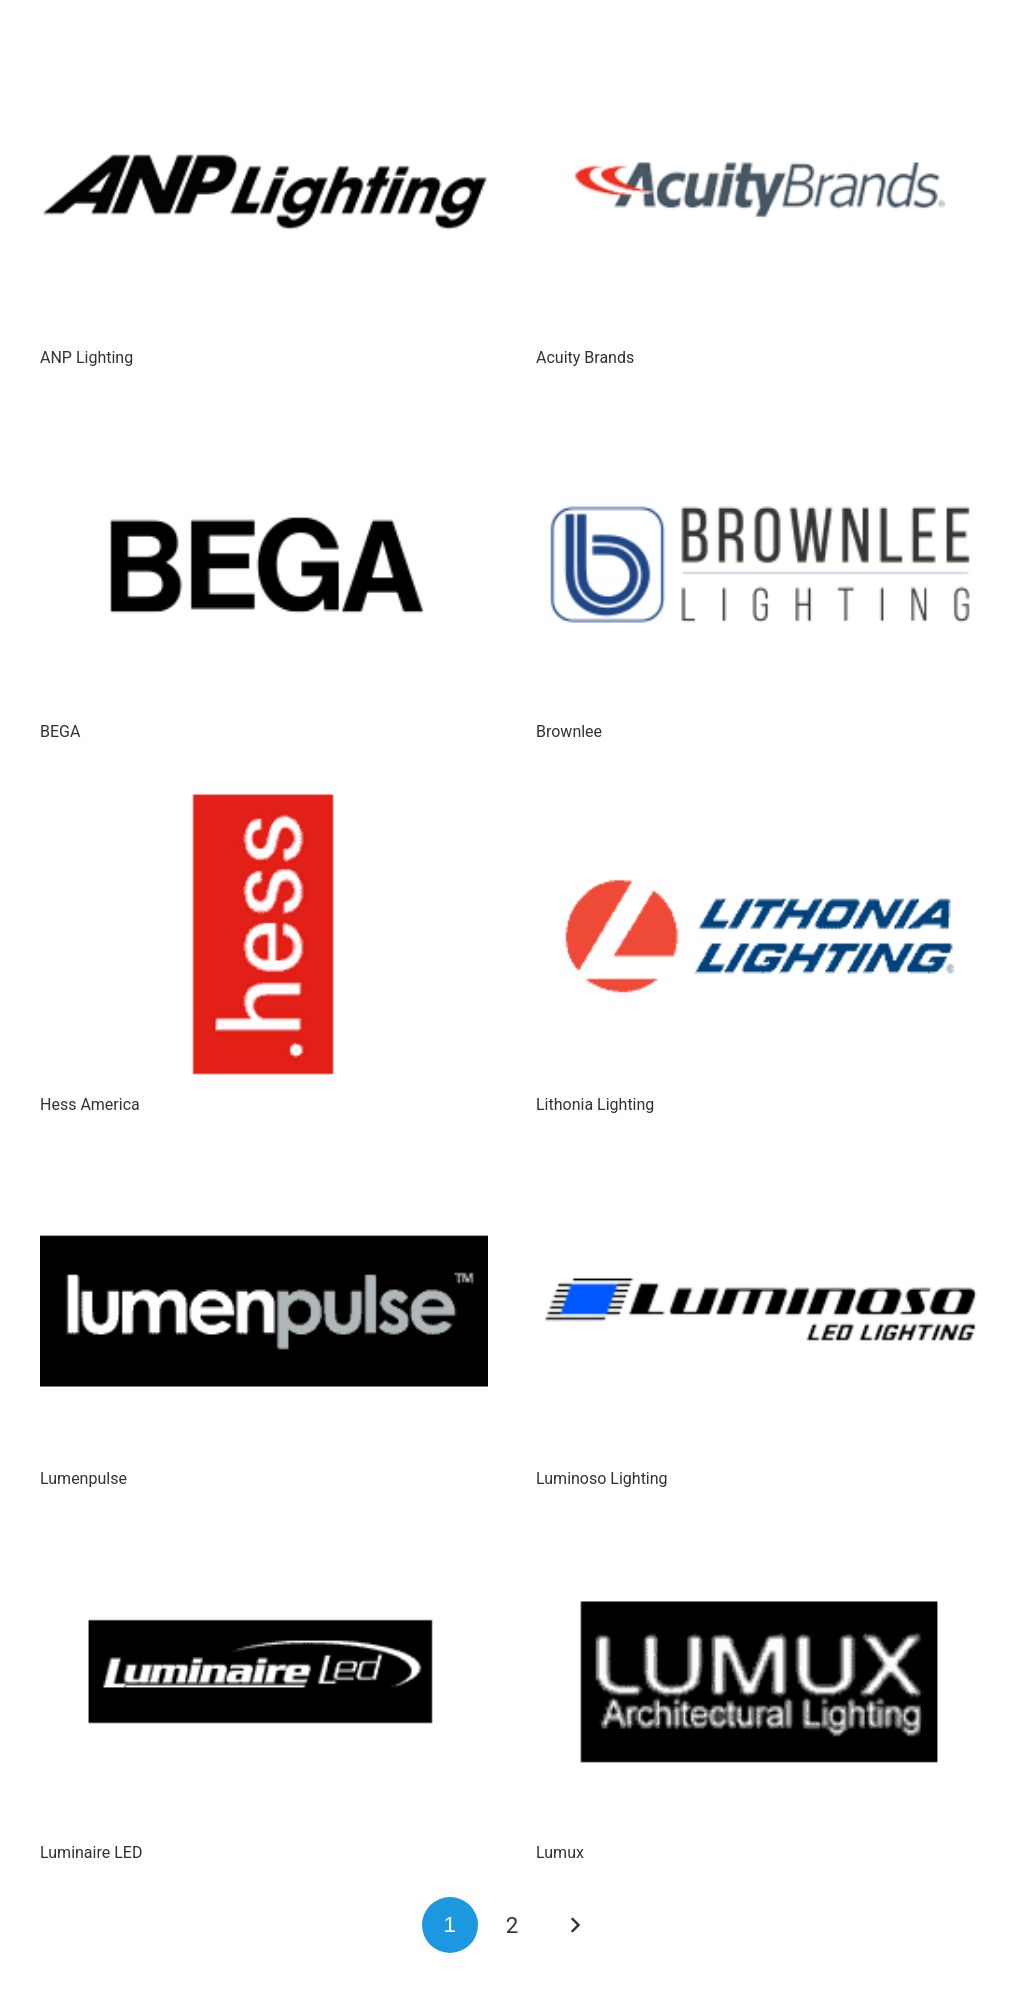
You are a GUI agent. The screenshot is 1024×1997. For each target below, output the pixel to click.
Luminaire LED (91, 1852)
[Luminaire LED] (264, 1685)
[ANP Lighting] (264, 190)
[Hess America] (264, 938)
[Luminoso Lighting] (760, 1312)
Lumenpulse (83, 1478)
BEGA (60, 731)
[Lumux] (760, 1685)
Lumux (560, 1852)
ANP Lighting (86, 357)
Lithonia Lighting (595, 1104)
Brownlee (569, 731)
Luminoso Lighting (602, 1478)
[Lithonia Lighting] (760, 938)
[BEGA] (264, 564)
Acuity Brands (585, 357)
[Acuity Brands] (760, 190)
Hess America (90, 1104)
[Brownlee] (760, 564)
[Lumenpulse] (264, 1312)
